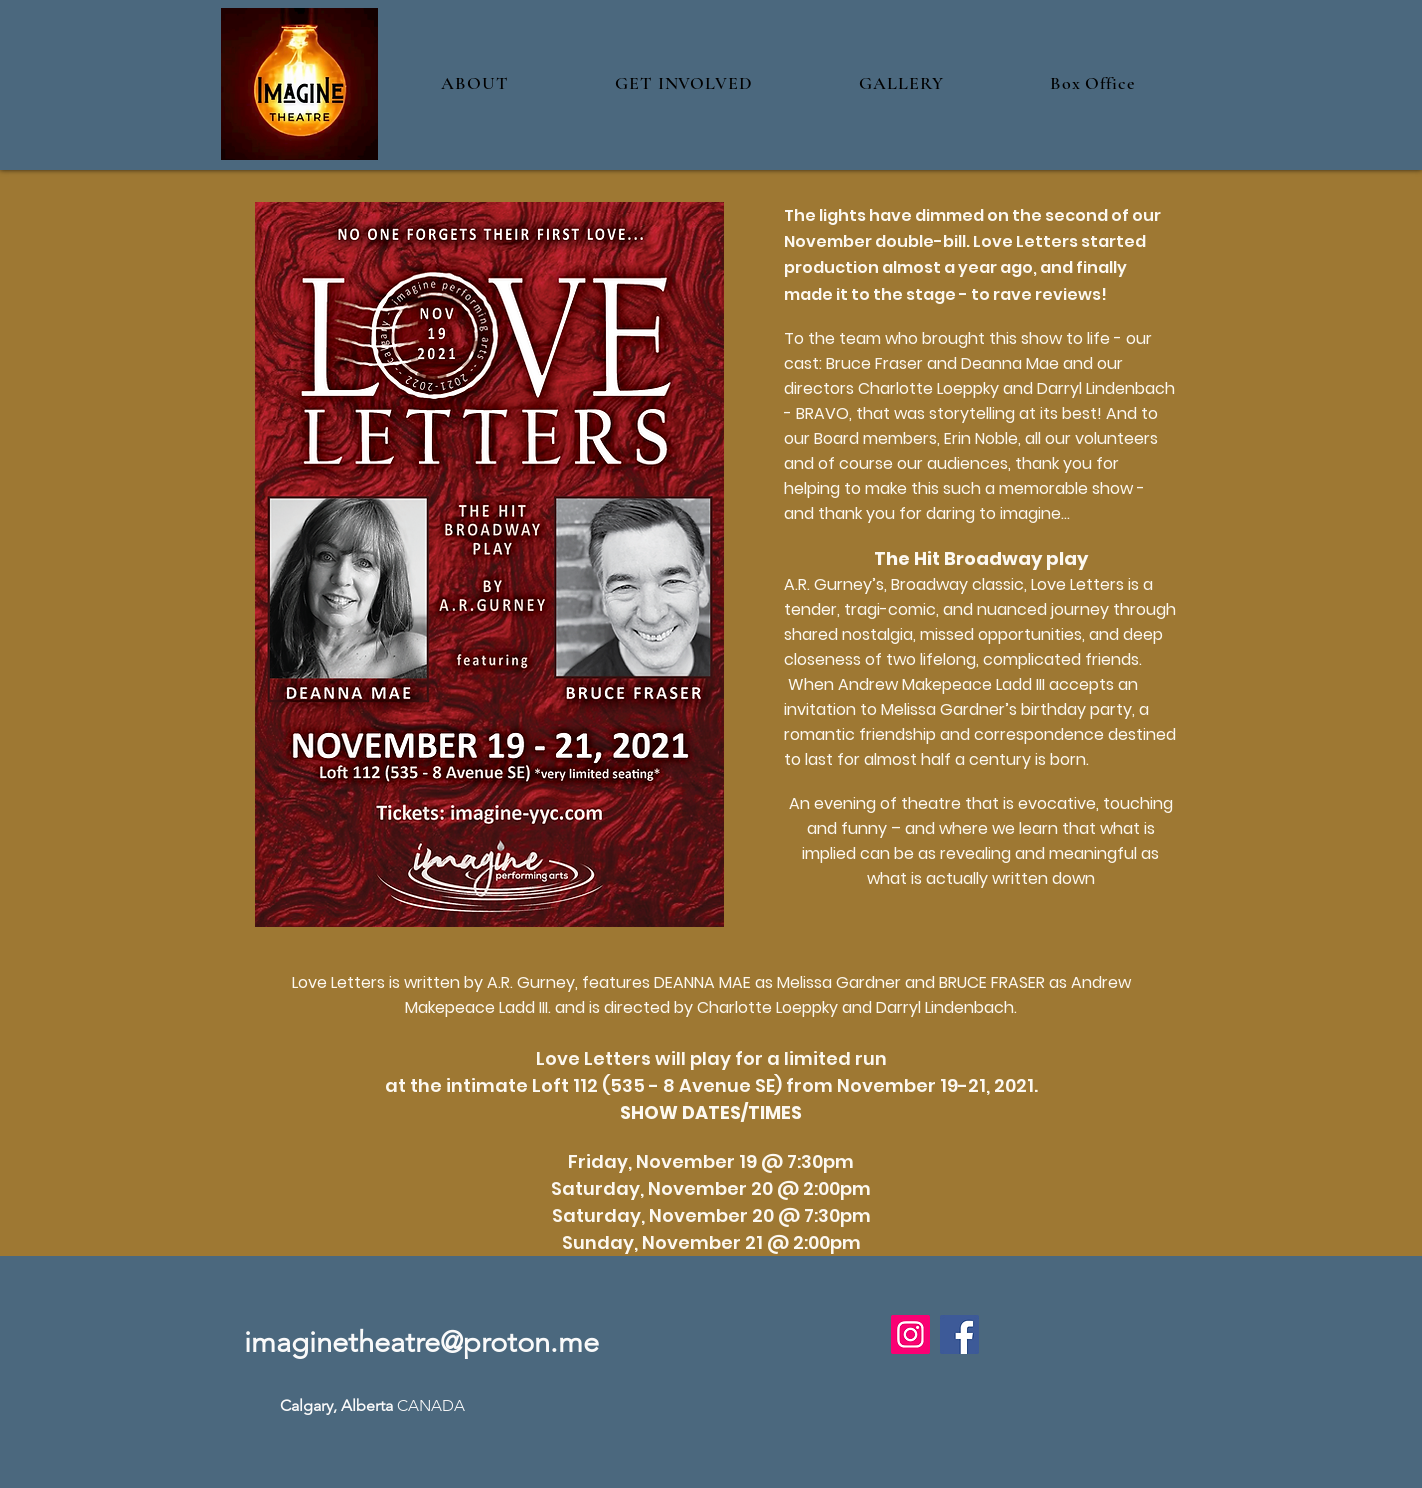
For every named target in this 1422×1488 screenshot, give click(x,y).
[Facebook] (959, 1334)
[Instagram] (910, 1334)
